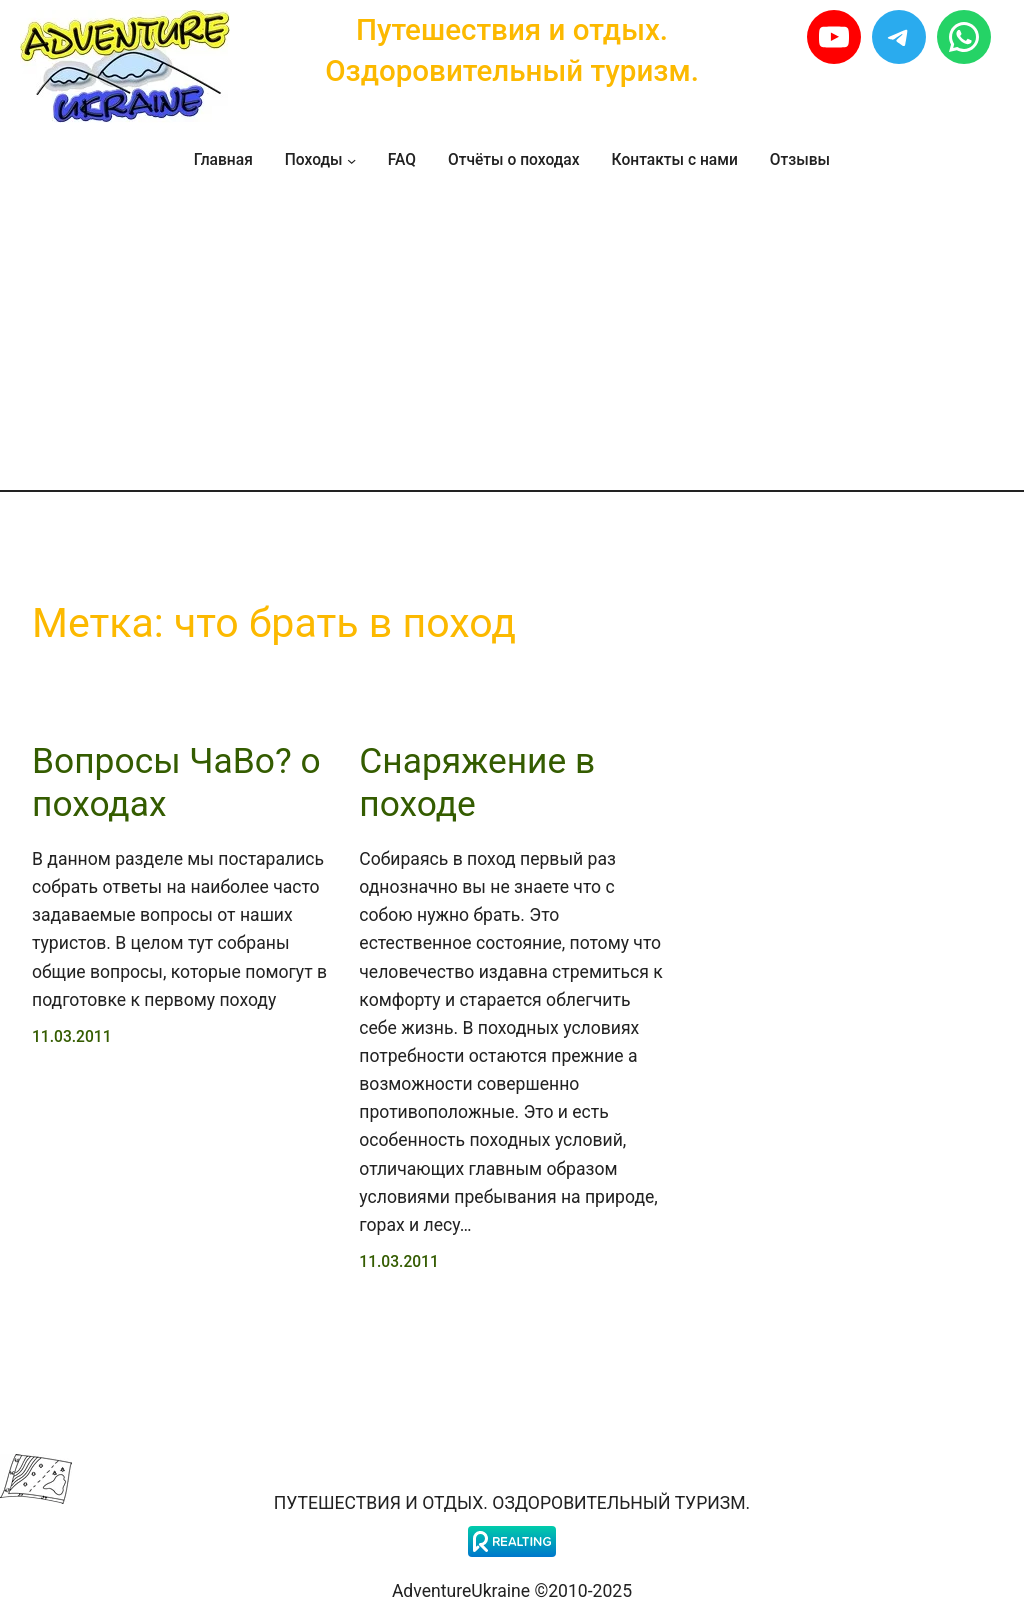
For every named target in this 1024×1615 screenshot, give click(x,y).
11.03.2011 (72, 1037)
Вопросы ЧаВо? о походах (176, 782)
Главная (223, 160)
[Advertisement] (512, 338)
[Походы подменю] (351, 160)
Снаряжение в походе (477, 782)
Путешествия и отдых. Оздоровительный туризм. (512, 1503)
